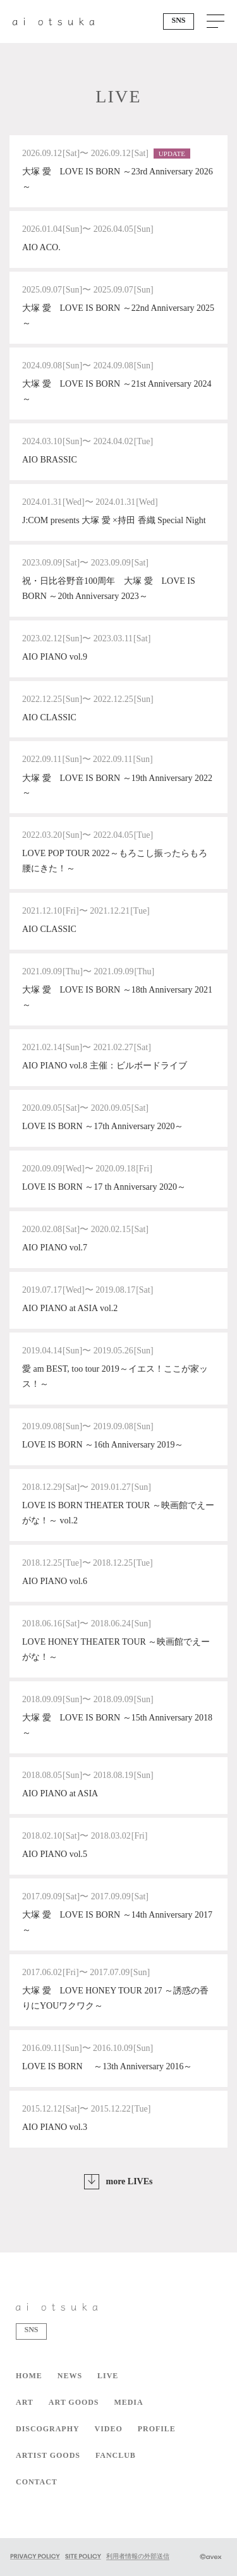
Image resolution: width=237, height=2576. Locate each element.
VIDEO (109, 2428)
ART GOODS (74, 2402)
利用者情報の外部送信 (137, 2556)
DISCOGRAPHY (48, 2428)
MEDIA (128, 2402)
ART (24, 2402)
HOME (29, 2375)
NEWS (70, 2375)
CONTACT (37, 2481)
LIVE (107, 2375)
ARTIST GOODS (48, 2455)
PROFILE (157, 2428)
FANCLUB (115, 2455)
